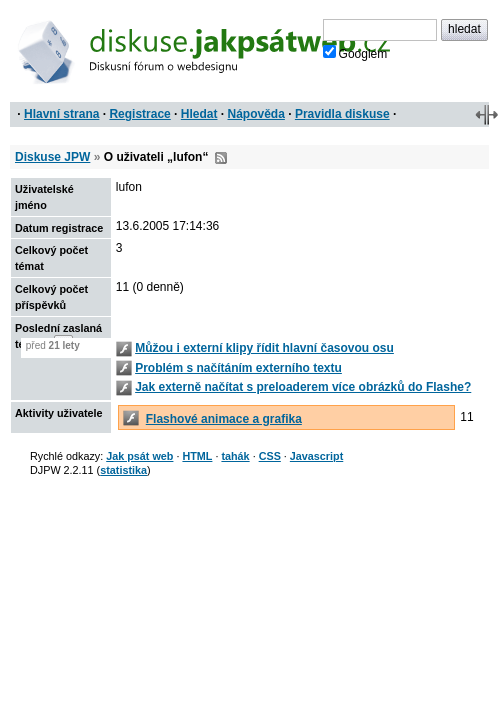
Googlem (355, 53)
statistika (123, 470)
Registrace (139, 114)
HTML (197, 456)
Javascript (316, 456)
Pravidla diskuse (342, 114)
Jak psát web (139, 456)
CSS (270, 456)
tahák (235, 456)
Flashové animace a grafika (224, 419)
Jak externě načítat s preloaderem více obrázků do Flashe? (303, 387)
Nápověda (256, 114)
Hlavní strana (61, 114)
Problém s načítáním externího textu (238, 368)
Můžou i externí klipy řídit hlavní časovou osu (264, 348)
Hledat (199, 114)
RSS (221, 158)
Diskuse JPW (52, 157)
